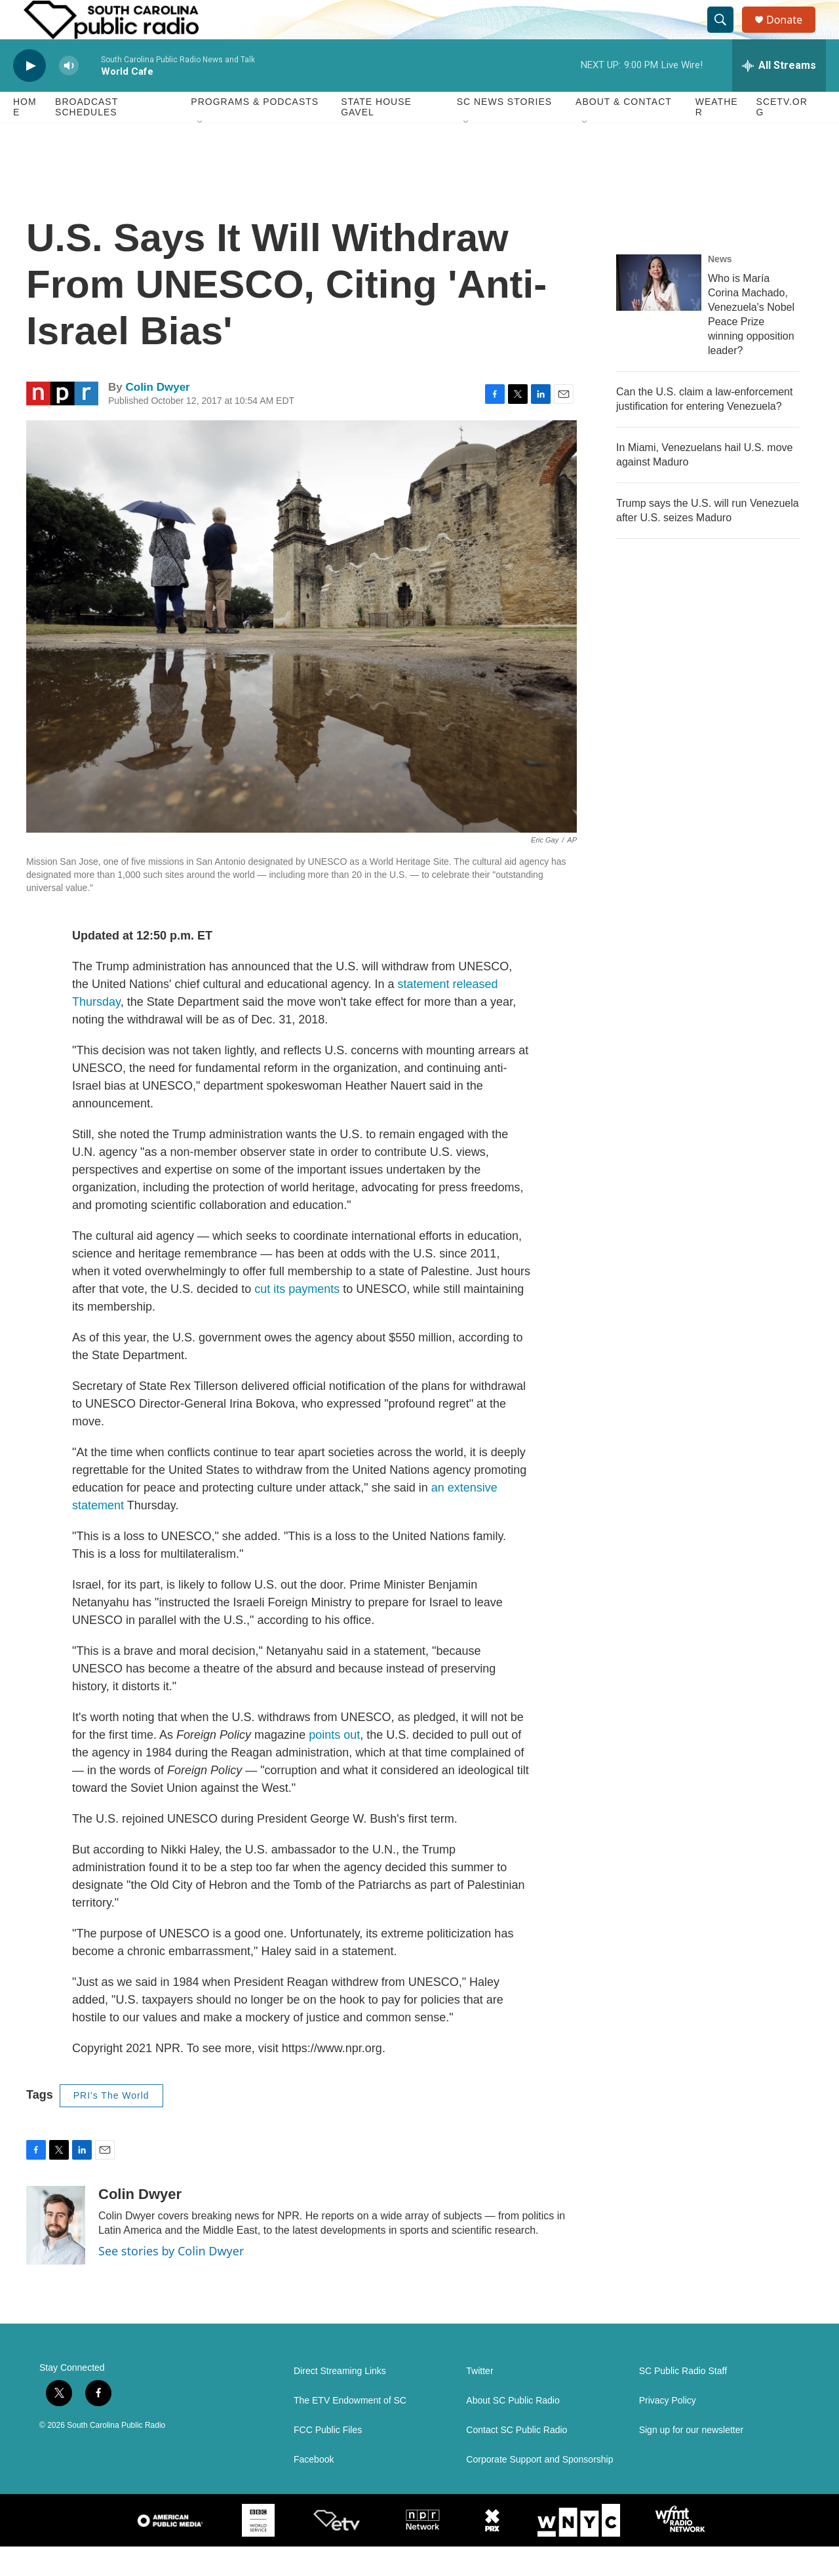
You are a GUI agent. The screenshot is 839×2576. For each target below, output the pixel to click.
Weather (716, 136)
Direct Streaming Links (340, 2401)
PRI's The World (111, 2125)
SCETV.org (782, 136)
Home (25, 136)
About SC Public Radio (512, 2430)
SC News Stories (504, 131)
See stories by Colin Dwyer (171, 2280)
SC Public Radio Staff (683, 2401)
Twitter (479, 2401)
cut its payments (297, 1318)
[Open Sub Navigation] (200, 152)
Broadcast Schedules (86, 136)
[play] (29, 95)
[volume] (69, 95)
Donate (792, 34)
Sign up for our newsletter (691, 2460)
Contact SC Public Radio (516, 2460)
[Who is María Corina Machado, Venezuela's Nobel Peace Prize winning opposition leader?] (658, 312)
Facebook (314, 2489)
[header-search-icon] (726, 35)
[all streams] (779, 95)
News (720, 288)
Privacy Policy (667, 2430)
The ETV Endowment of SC (350, 2430)
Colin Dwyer (157, 416)
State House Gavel (376, 136)
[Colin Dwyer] (55, 2254)
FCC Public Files (328, 2460)
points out (334, 1764)
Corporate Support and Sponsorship (539, 2489)
